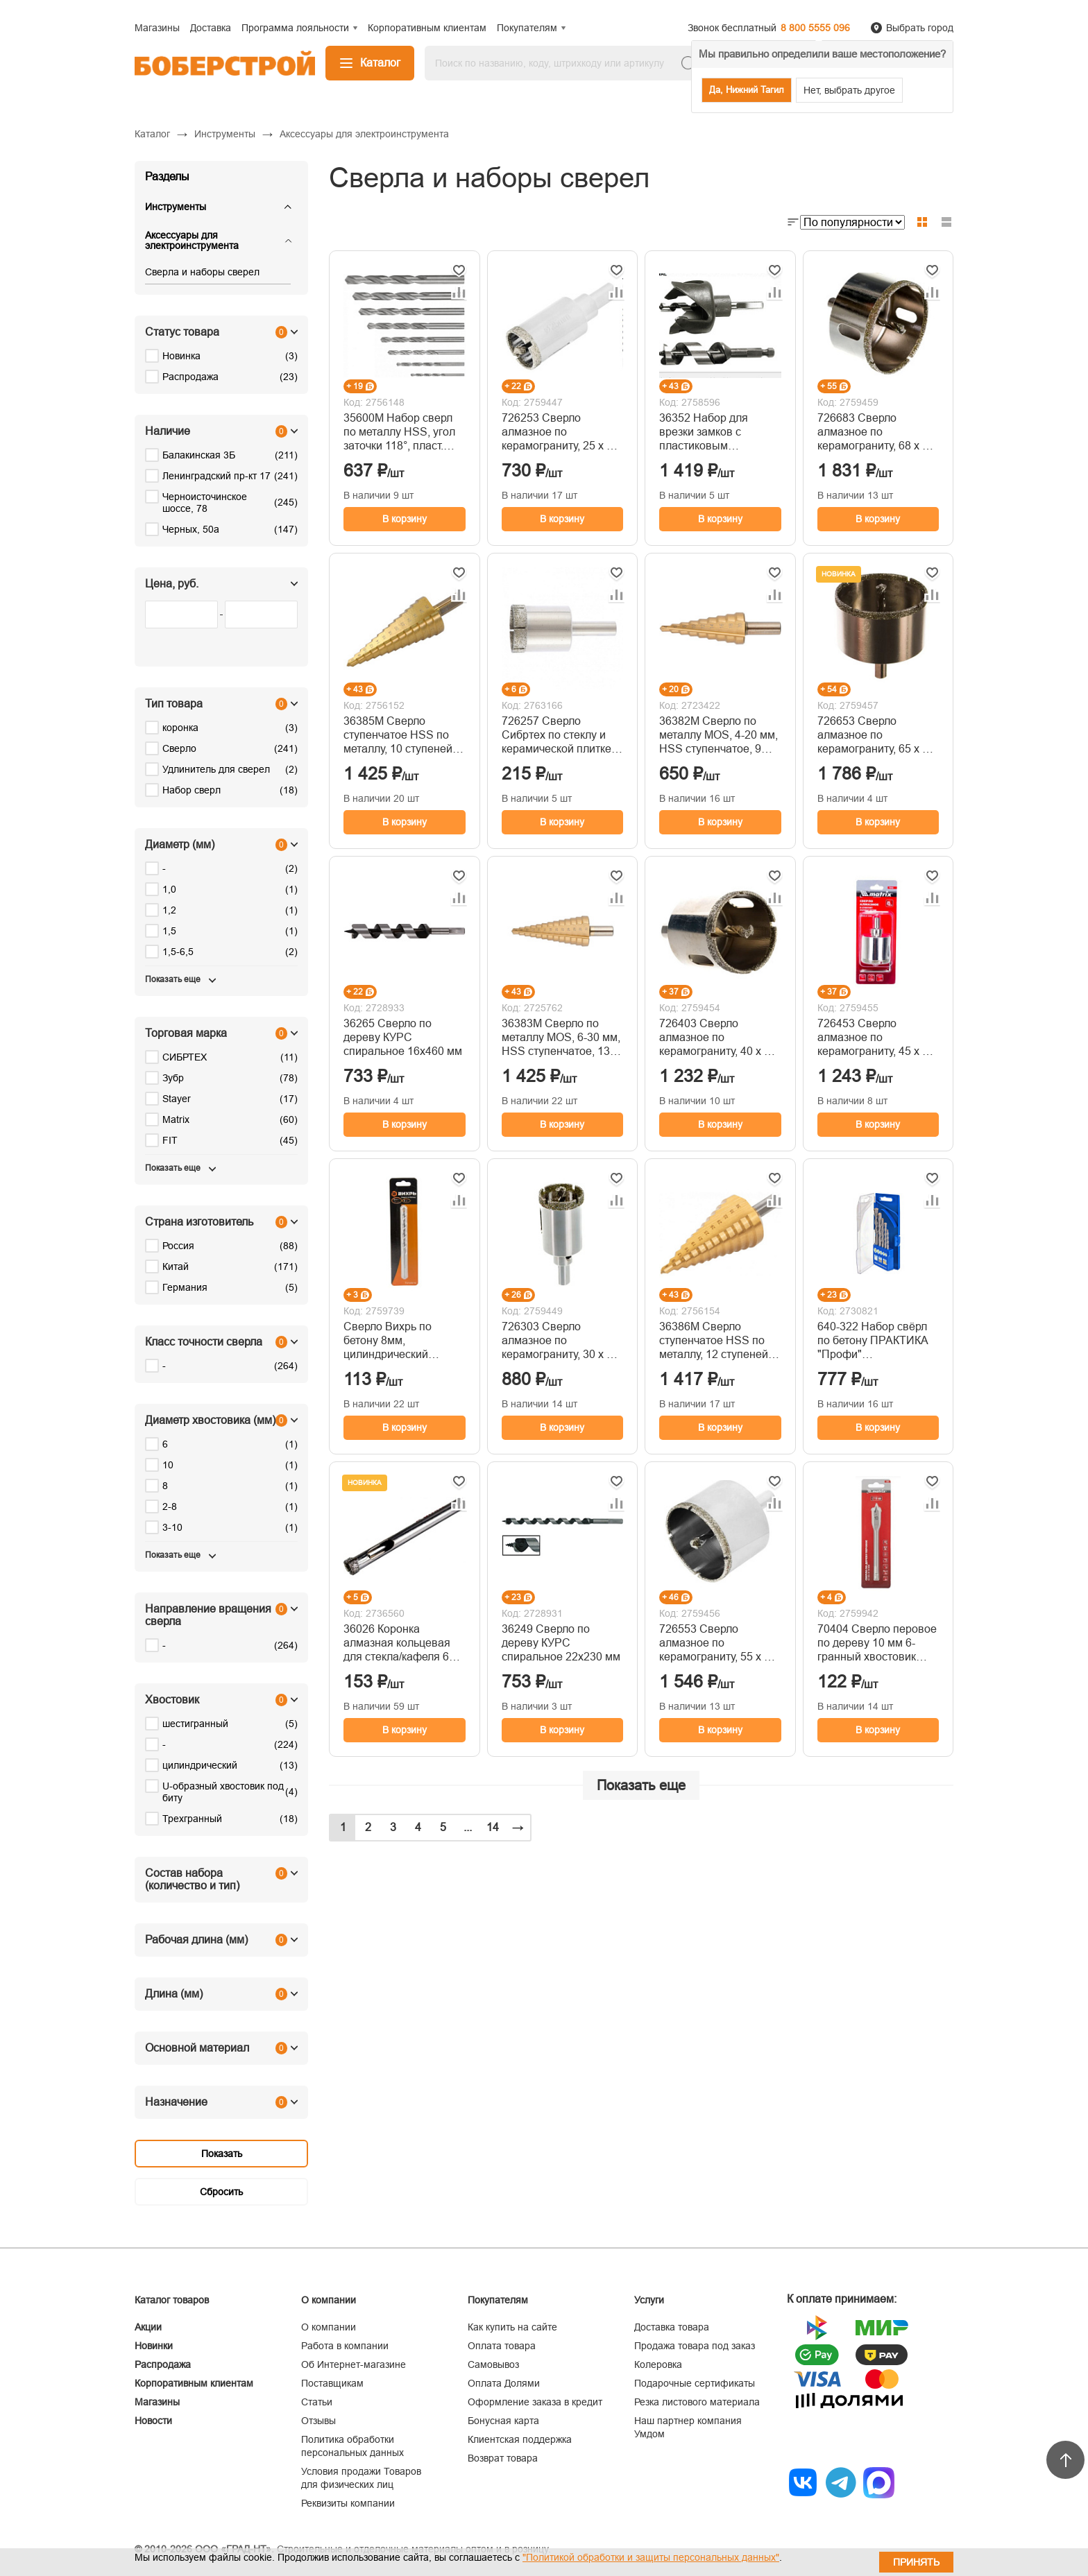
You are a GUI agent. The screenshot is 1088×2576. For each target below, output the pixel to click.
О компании (328, 2327)
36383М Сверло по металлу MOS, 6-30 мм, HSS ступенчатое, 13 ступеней (561, 1037)
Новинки (154, 2345)
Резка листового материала (697, 2401)
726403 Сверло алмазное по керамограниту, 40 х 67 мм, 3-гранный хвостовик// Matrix (717, 1037)
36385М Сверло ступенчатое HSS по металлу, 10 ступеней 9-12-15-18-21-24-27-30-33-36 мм (404, 735)
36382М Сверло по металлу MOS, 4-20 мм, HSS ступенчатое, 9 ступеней (718, 735)
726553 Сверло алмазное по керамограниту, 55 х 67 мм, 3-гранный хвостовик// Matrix (717, 1643)
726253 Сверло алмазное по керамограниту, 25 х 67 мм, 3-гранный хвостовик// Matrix (560, 432)
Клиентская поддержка (520, 2439)
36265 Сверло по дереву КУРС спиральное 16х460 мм (402, 1037)
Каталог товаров (172, 2299)
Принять (916, 2562)
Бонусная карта (503, 2420)
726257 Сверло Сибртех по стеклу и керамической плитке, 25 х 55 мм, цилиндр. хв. (558, 735)
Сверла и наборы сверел (202, 271)
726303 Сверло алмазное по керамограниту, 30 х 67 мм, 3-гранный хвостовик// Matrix (560, 1341)
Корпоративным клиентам (194, 2383)
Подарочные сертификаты (694, 2383)
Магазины (157, 2401)
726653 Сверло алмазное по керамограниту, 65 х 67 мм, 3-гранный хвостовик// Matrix (876, 735)
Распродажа (163, 2364)
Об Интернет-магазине (353, 2364)
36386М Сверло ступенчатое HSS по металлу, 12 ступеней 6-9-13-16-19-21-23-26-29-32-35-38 (720, 1341)
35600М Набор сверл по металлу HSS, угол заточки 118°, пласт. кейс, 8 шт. (399, 432)
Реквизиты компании (348, 2503)
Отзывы (318, 2420)
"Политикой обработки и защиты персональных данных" (650, 2557)
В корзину (404, 518)
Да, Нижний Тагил (746, 90)
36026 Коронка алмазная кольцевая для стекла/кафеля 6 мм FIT (396, 1643)
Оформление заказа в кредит (535, 2401)
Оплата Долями (504, 2383)
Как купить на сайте (512, 2327)
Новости (153, 2420)
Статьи (316, 2401)
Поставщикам (332, 2383)
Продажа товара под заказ (694, 2345)
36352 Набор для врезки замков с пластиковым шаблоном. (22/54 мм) (715, 432)
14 (492, 1827)
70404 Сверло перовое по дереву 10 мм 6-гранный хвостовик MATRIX (877, 1643)
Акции (148, 2327)
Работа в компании (345, 2345)
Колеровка (658, 2364)
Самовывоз (493, 2364)
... (468, 1827)
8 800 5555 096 (815, 27)
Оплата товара (502, 2345)
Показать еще (641, 1785)
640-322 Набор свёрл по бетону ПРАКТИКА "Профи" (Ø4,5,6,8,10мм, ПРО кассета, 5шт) (872, 1341)
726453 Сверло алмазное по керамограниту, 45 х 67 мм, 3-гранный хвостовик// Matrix (876, 1037)
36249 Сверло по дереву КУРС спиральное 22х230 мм (561, 1643)
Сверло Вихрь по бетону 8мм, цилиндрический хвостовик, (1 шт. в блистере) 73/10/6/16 (396, 1341)
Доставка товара (671, 2327)
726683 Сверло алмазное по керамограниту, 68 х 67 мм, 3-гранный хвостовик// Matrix (876, 432)
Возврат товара (503, 2458)
